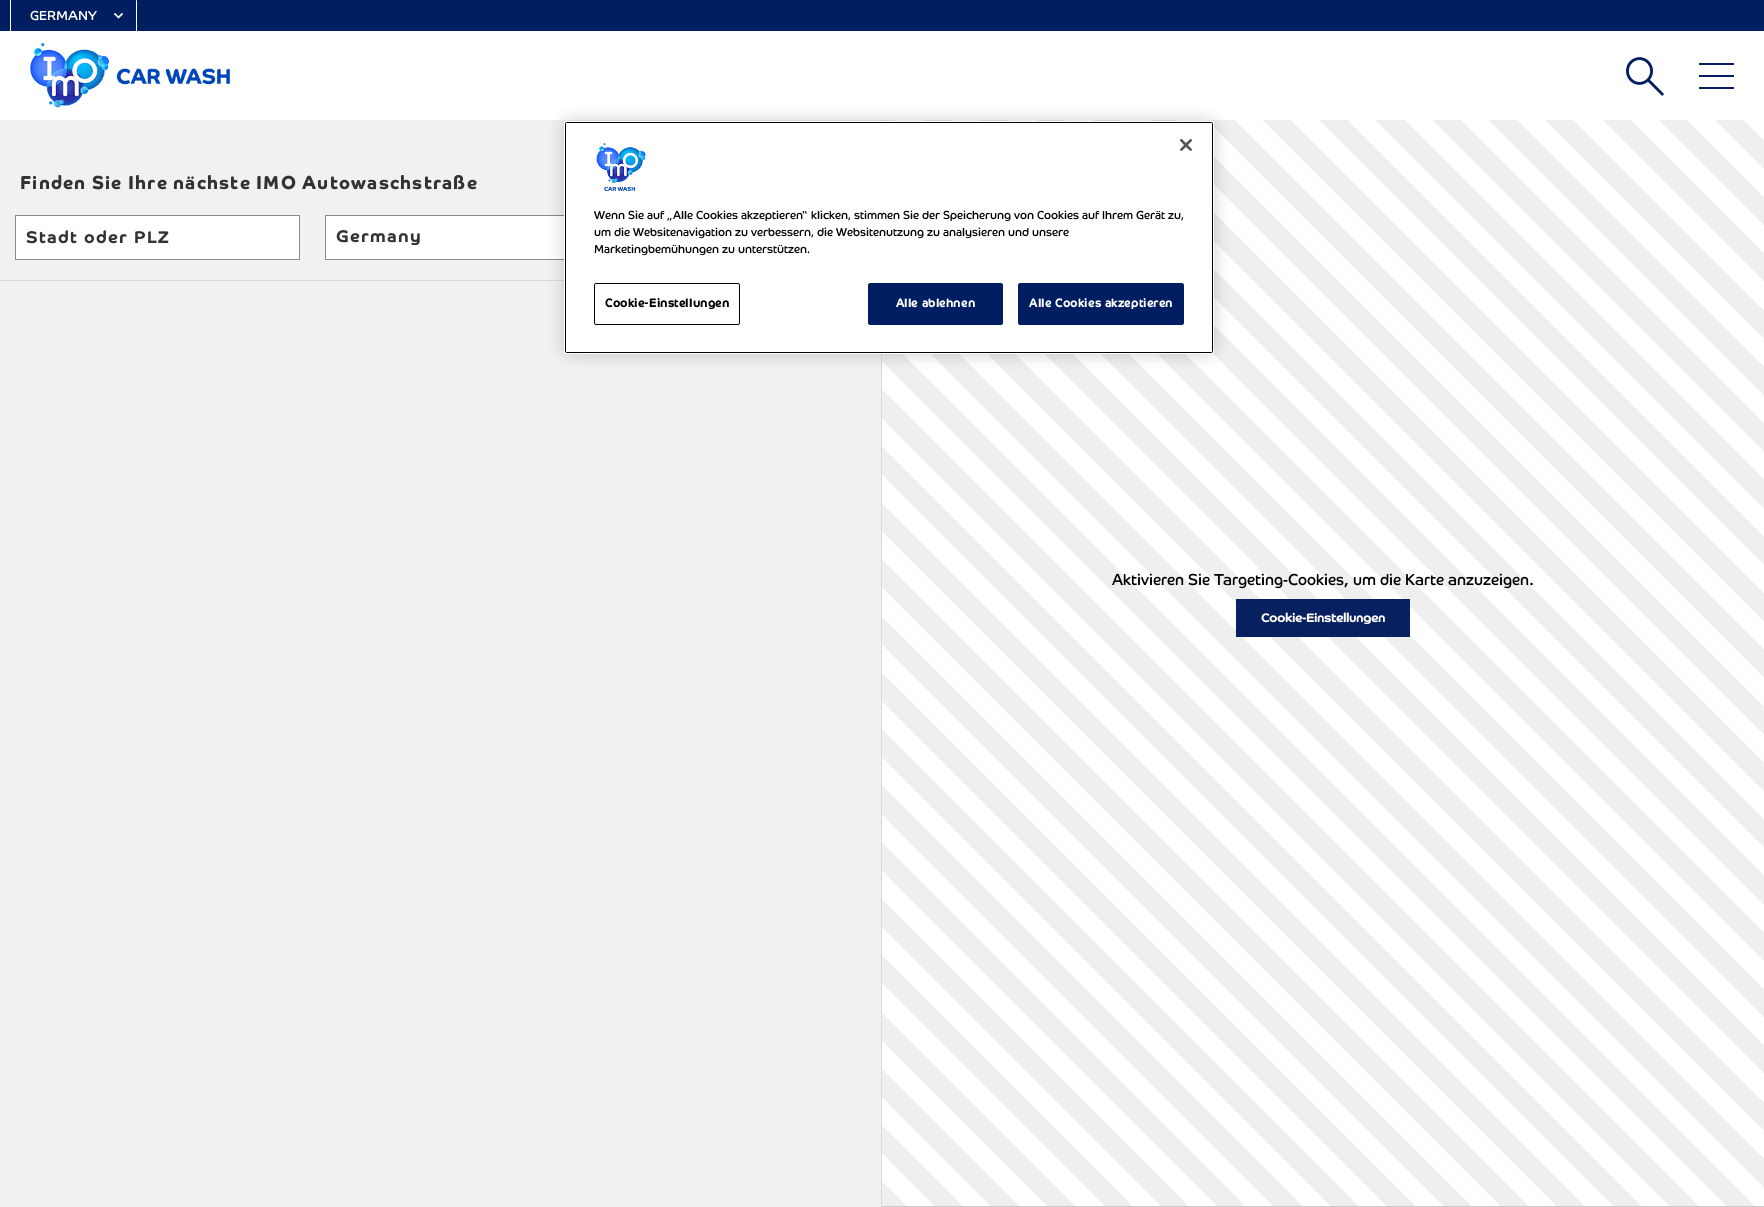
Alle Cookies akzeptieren (1101, 303)
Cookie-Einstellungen (1323, 618)
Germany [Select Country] (63, 15)
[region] (889, 237)
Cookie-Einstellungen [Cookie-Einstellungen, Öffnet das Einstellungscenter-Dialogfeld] (667, 303)
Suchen (1645, 76)
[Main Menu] (1716, 76)
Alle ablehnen (935, 303)
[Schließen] (1186, 145)
